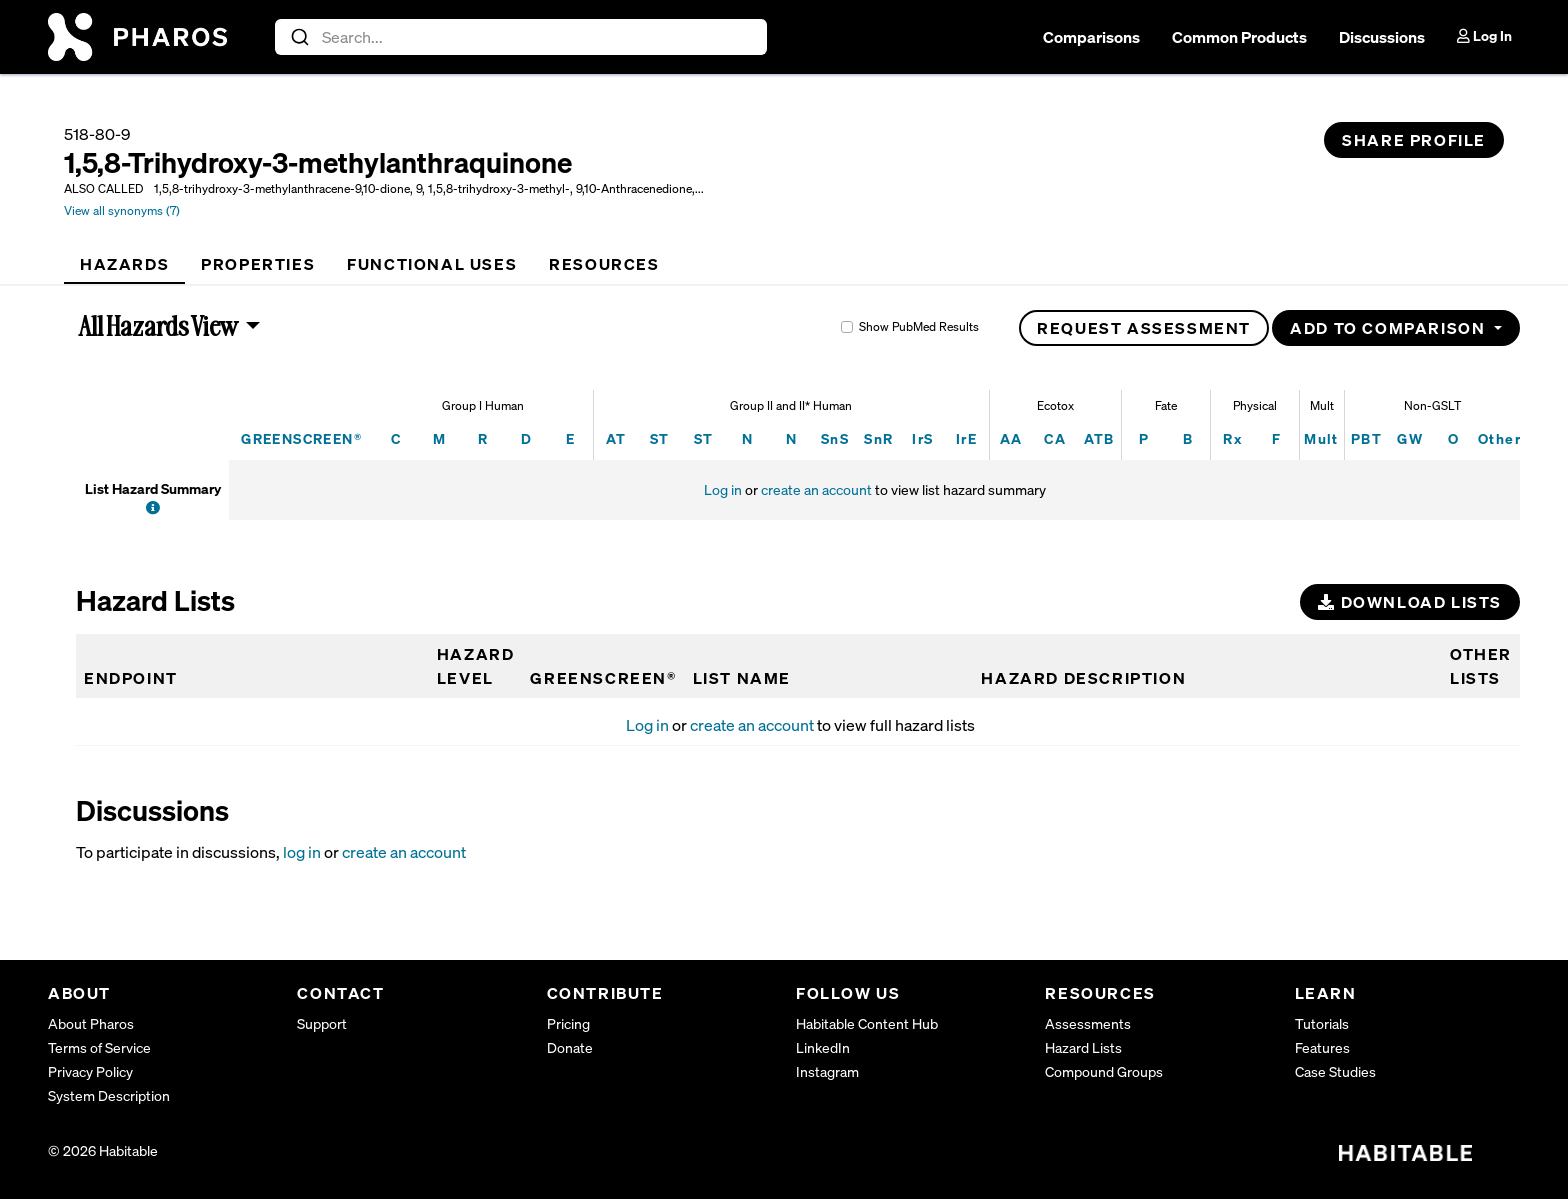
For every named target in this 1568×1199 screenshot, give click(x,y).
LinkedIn (823, 1047)
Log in (723, 489)
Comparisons (1091, 37)
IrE (966, 438)
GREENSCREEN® (301, 438)
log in (302, 852)
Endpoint (131, 678)
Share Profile (1414, 140)
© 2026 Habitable (103, 1150)
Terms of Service (99, 1047)
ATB (1099, 438)
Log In (1484, 35)
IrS (922, 438)
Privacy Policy (90, 1071)
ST (660, 438)
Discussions (1382, 37)
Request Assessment (1144, 328)
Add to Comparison (1390, 328)
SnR (878, 438)
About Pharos (91, 1023)
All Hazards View (159, 326)
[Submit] (298, 37)
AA (1011, 438)
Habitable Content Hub (867, 1023)
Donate (570, 1047)
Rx (1232, 438)
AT (616, 438)
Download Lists (1410, 602)
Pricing (568, 1023)
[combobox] (521, 37)
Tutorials (1322, 1023)
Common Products (1239, 37)
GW (1410, 438)
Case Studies (1335, 1071)
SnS (835, 438)
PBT (1366, 438)
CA (1055, 438)
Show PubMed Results (919, 326)
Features (1322, 1047)
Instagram (827, 1071)
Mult (1321, 438)
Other (1499, 438)
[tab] (124, 264)
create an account (816, 489)
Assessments (1088, 1023)
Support (322, 1023)
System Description (109, 1095)
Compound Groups (1104, 1071)
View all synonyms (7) (122, 210)
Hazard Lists (1083, 1047)
